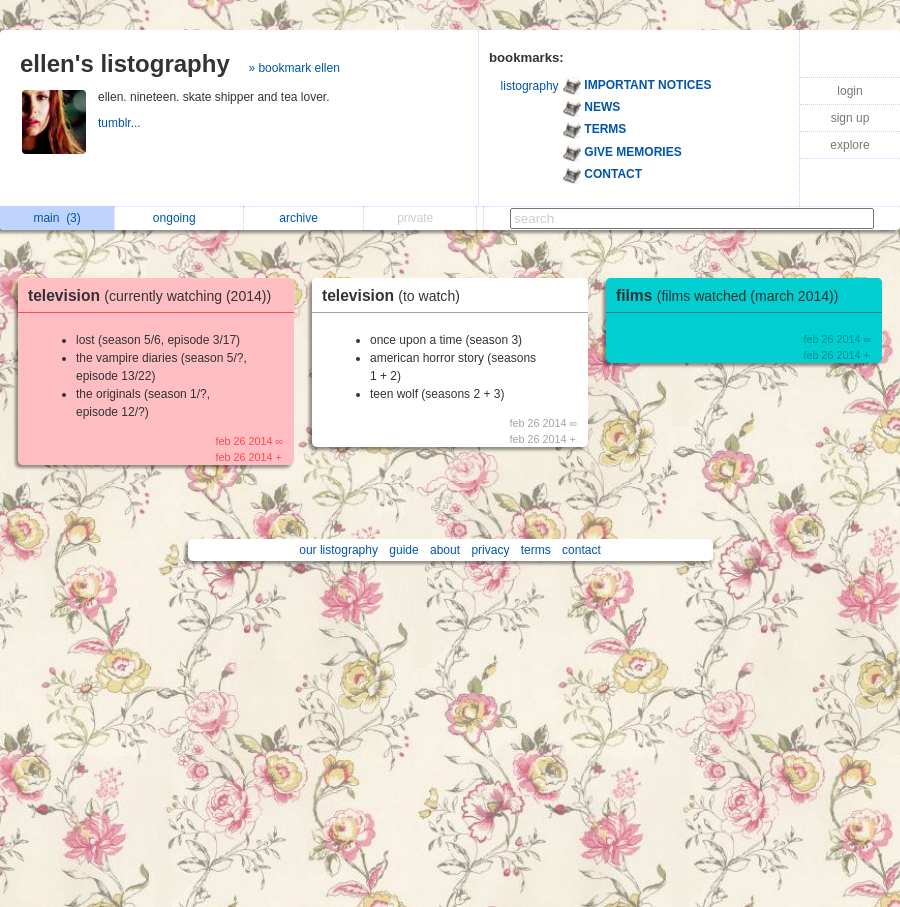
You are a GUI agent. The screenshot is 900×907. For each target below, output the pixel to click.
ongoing (179, 218)
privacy (490, 550)
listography (530, 86)
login (849, 91)
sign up (850, 118)
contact (581, 550)
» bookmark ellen (293, 68)
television (154, 295)
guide (403, 550)
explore (849, 145)
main (56, 218)
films (732, 295)
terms (536, 550)
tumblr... (121, 123)
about (445, 550)
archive (303, 218)
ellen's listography (125, 63)
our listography (338, 550)
